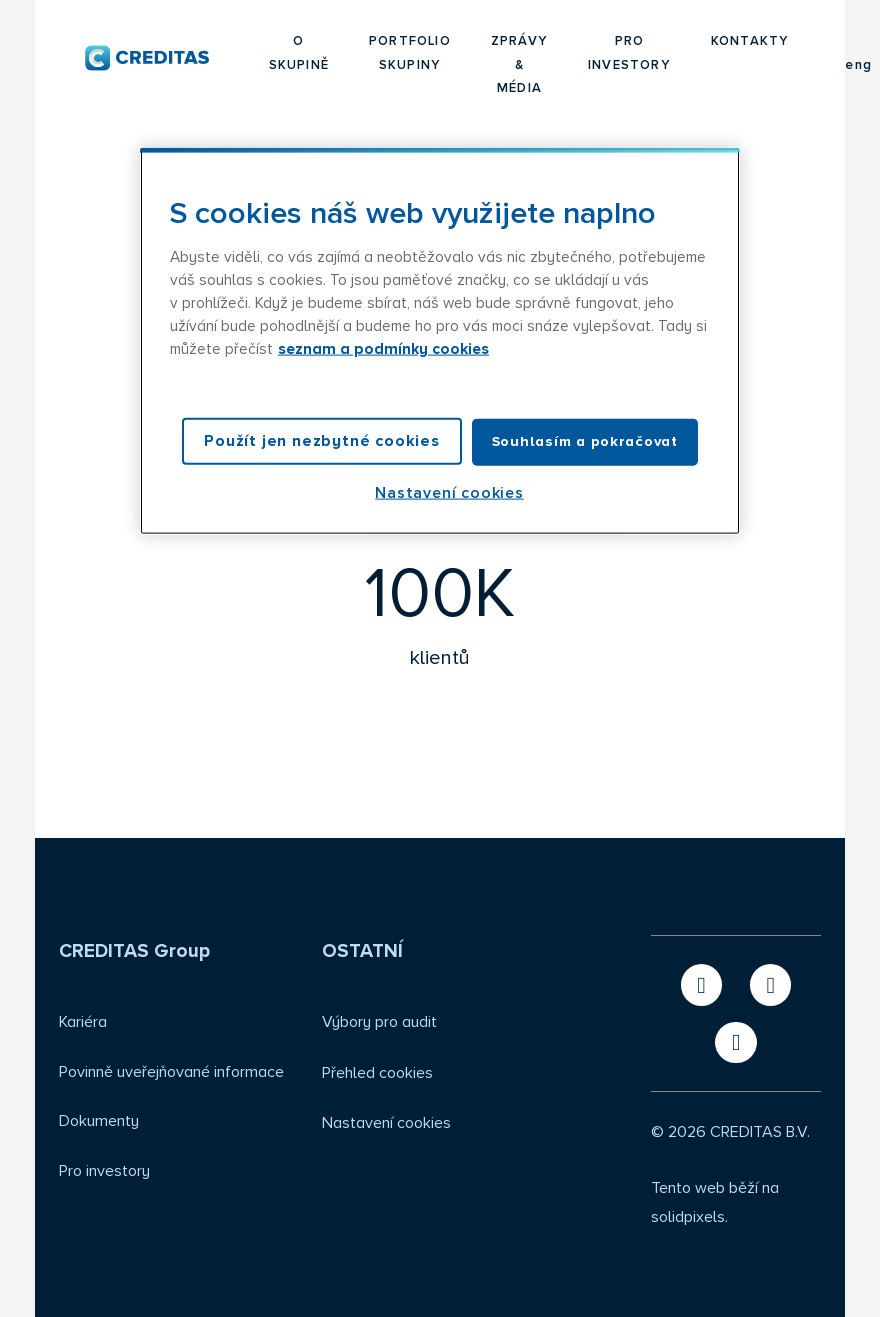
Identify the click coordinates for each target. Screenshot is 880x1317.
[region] (440, 341)
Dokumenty (99, 1121)
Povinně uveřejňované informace (171, 1072)
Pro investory (104, 1171)
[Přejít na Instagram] (735, 1042)
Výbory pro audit (379, 1022)
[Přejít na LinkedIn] (770, 984)
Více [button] (718, 41)
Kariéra (83, 1022)
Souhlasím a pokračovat (585, 441)
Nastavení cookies (386, 1123)
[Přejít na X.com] (701, 984)
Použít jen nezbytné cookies (322, 441)
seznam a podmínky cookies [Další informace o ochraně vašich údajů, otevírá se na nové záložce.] (383, 349)
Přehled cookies (377, 1073)
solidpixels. (689, 1217)
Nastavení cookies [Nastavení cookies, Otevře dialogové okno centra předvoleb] (449, 492)
